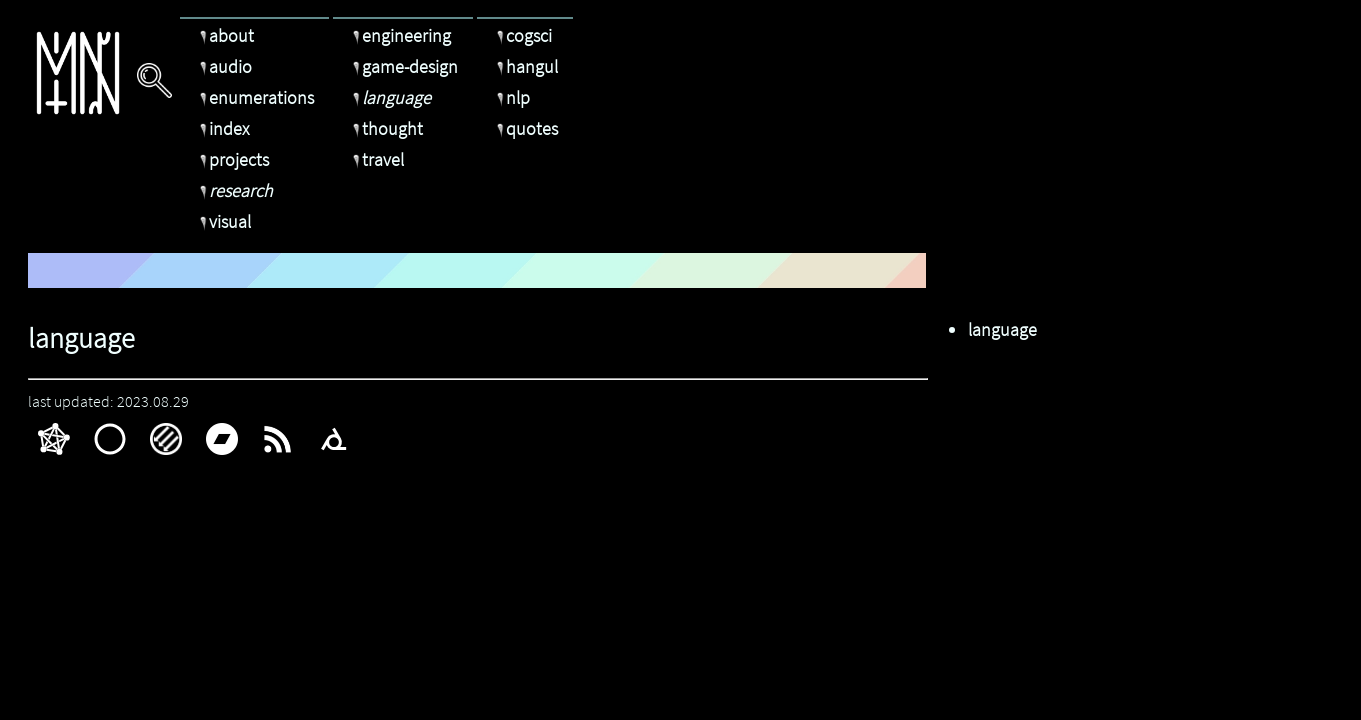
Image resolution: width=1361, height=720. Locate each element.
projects (232, 159)
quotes (525, 128)
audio (223, 66)
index (222, 128)
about (224, 35)
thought (385, 128)
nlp (511, 97)
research (234, 190)
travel (376, 159)
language (389, 97)
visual (223, 221)
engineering (399, 35)
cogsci (522, 35)
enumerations (254, 97)
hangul (525, 66)
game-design (403, 66)
